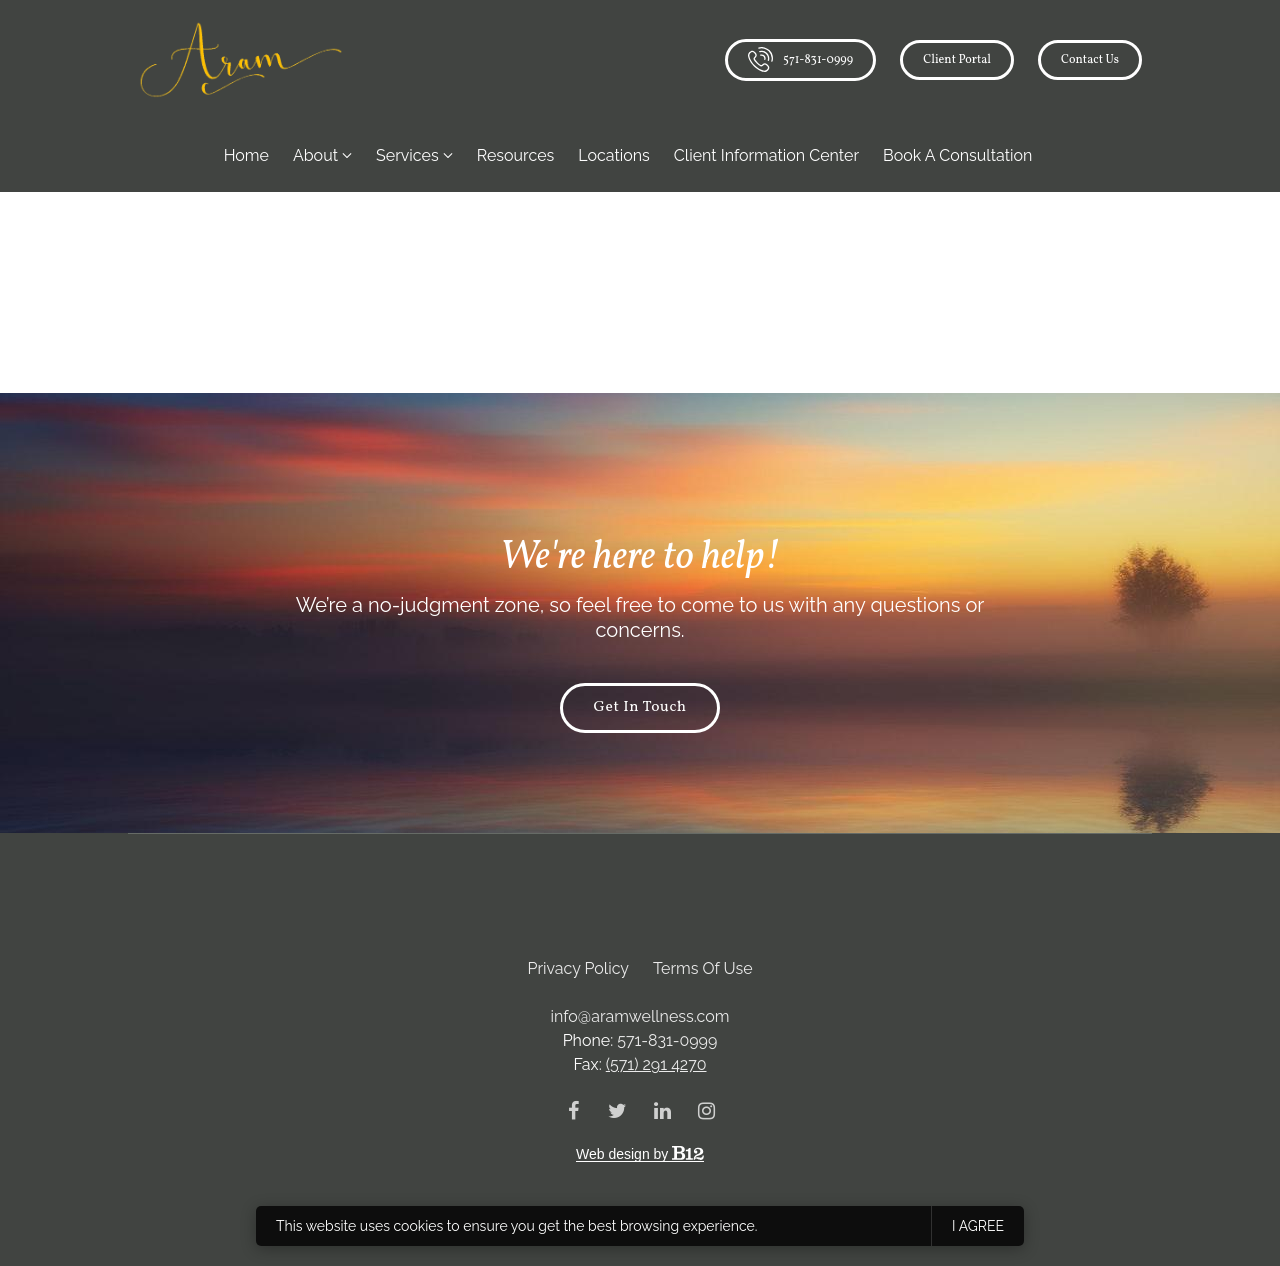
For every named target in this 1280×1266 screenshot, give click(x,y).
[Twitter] (618, 1111)
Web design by (640, 1154)
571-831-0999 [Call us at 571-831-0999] (667, 1040)
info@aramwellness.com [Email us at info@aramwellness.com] (640, 1016)
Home (246, 155)
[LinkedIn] (662, 1111)
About (315, 155)
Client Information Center (766, 155)
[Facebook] (574, 1111)
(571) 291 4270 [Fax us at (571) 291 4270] (656, 1064)
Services (407, 155)
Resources (516, 155)
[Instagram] (706, 1111)
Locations (614, 155)
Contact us (1090, 59)
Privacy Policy (578, 968)
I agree (978, 1226)
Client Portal (957, 59)
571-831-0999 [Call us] (800, 59)
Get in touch (639, 708)
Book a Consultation (957, 155)
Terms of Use (703, 968)
